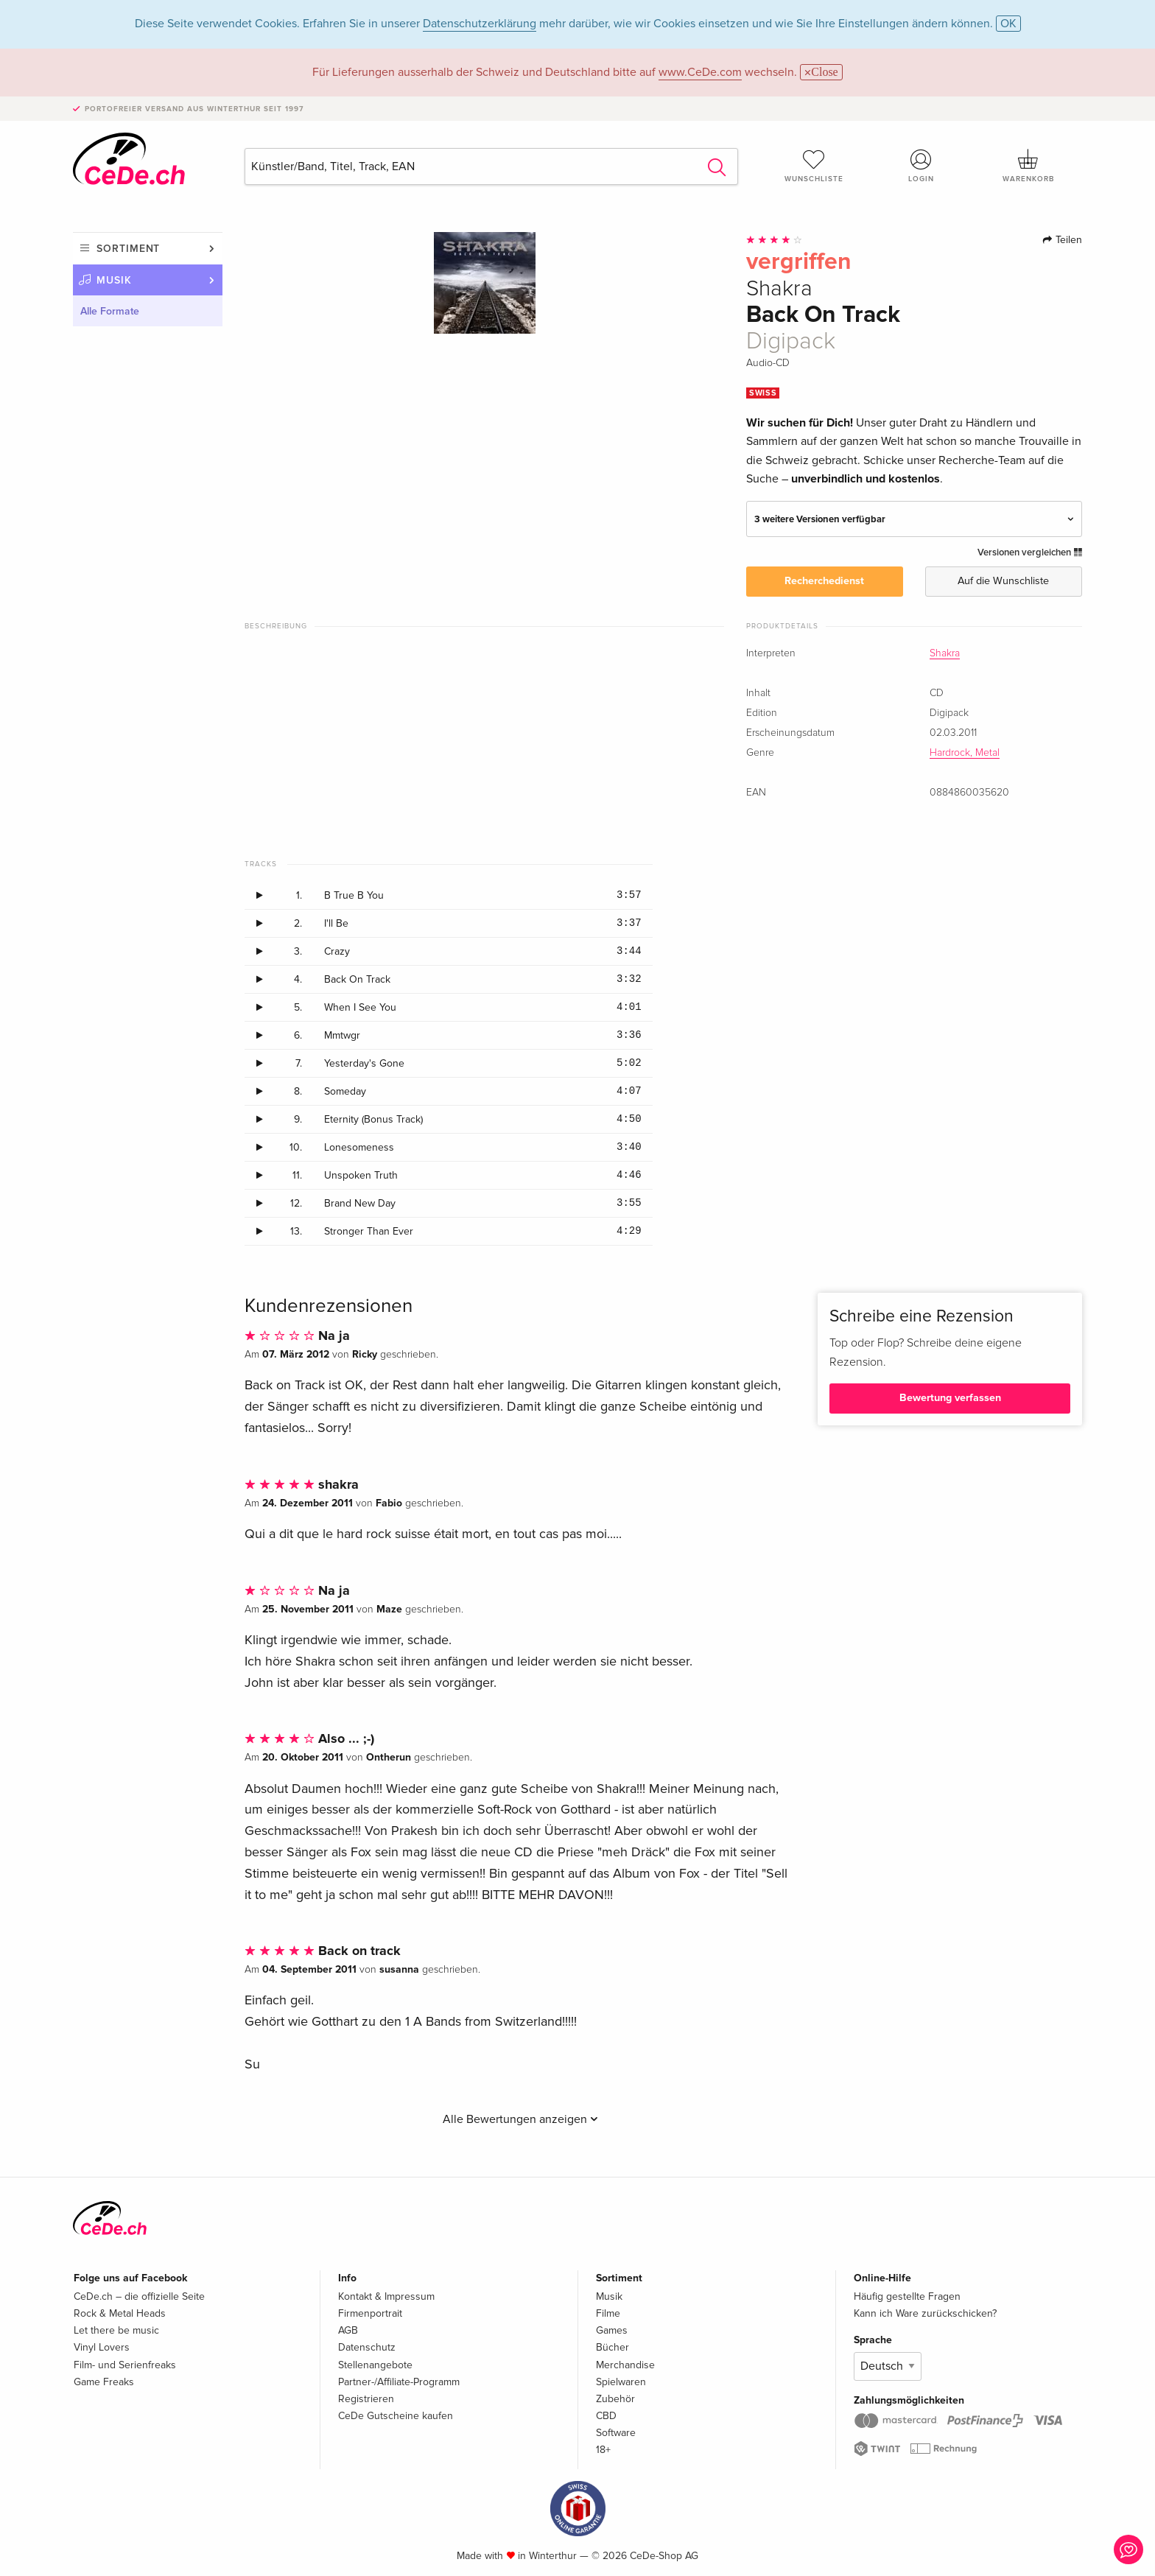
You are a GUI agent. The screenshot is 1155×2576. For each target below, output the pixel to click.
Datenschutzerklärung (479, 23)
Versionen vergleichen (1029, 552)
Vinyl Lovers (102, 2347)
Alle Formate (109, 311)
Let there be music (116, 2330)
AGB (348, 2330)
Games (612, 2330)
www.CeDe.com (700, 72)
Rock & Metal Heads (120, 2313)
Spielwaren (621, 2382)
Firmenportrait (370, 2313)
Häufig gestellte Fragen (907, 2296)
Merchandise (625, 2365)
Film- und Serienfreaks (125, 2365)
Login (921, 165)
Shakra (945, 653)
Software (616, 2432)
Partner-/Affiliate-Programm (399, 2382)
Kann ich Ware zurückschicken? (925, 2313)
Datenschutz (367, 2347)
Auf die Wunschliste (1003, 581)
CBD (606, 2416)
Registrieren (366, 2399)
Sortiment (128, 248)
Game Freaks (104, 2382)
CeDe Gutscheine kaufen (395, 2416)
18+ (603, 2449)
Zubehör (615, 2399)
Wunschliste (814, 165)
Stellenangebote (375, 2365)
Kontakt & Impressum (386, 2296)
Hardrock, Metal (965, 753)
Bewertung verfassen (950, 1397)
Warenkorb (1028, 165)
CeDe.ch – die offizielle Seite (139, 2296)
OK (1008, 23)
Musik (114, 280)
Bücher (612, 2347)
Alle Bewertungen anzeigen (520, 2119)
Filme (608, 2313)
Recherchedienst (824, 581)
